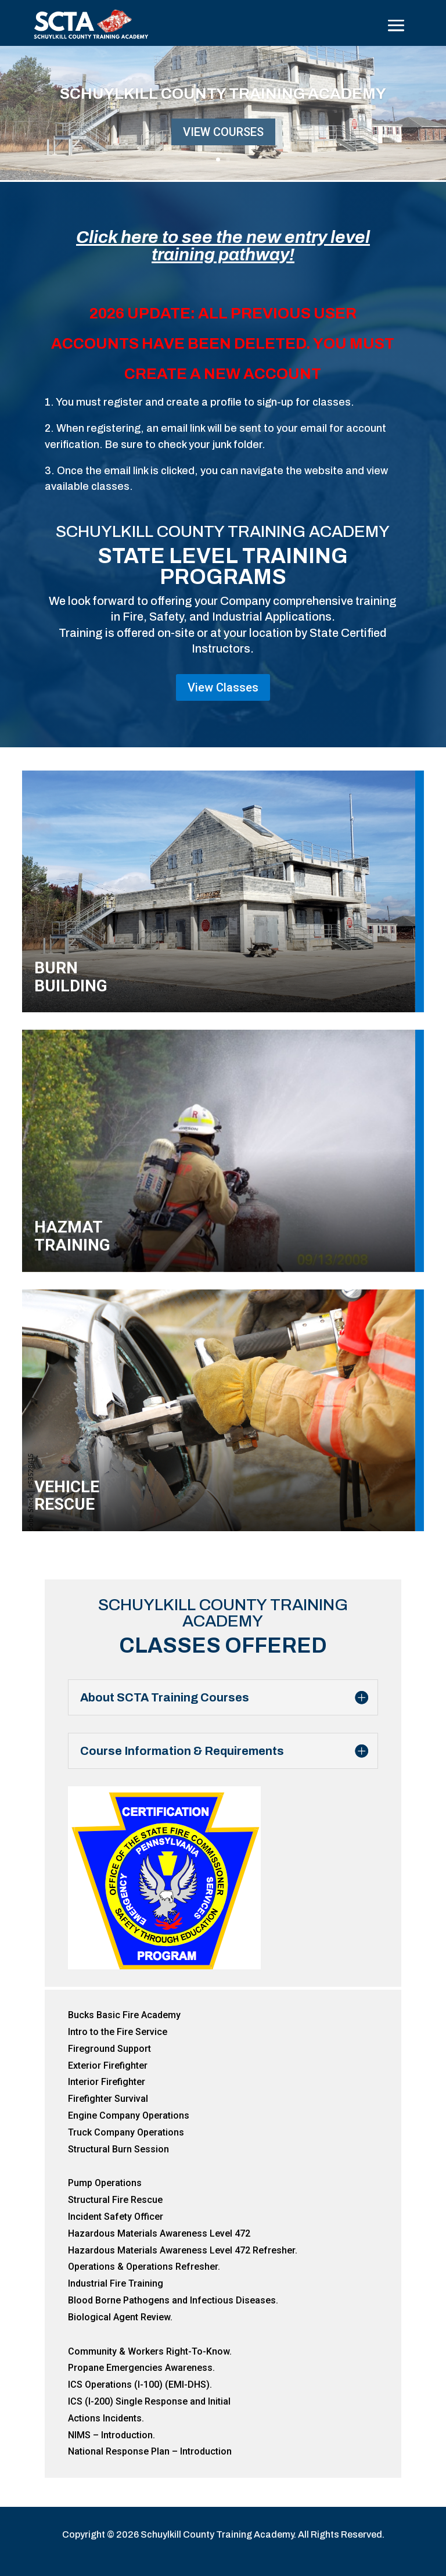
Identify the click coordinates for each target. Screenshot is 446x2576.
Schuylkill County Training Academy (223, 95)
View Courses (223, 134)
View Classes (223, 687)
